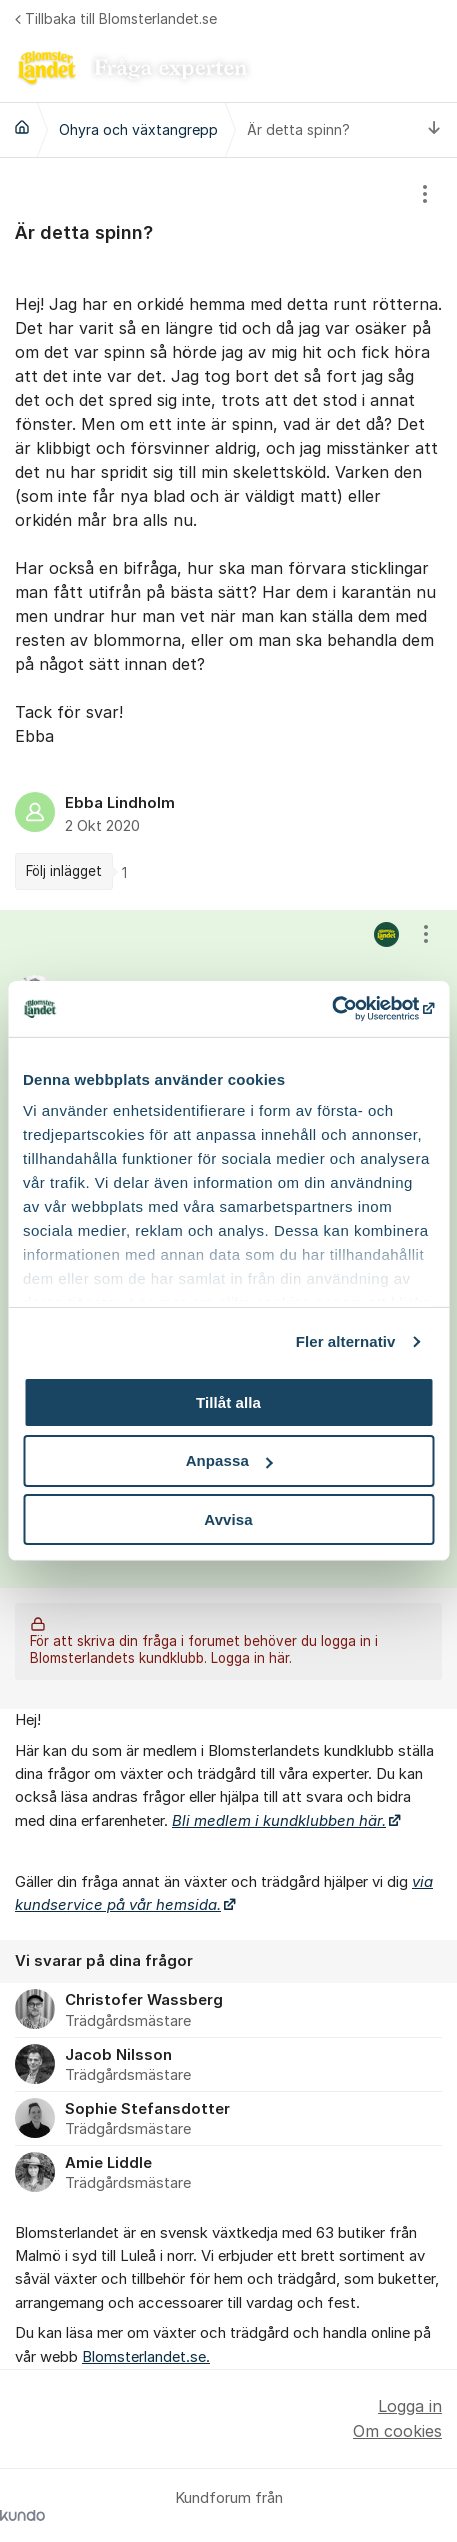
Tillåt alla (228, 1401)
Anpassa (229, 1460)
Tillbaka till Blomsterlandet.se (116, 18)
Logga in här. (251, 1659)
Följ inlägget (64, 871)
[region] (228, 534)
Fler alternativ (346, 1341)
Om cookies (397, 2431)
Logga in (410, 2406)
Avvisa (228, 1519)
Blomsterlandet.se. (146, 2357)
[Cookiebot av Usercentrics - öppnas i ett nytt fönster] (346, 1009)
